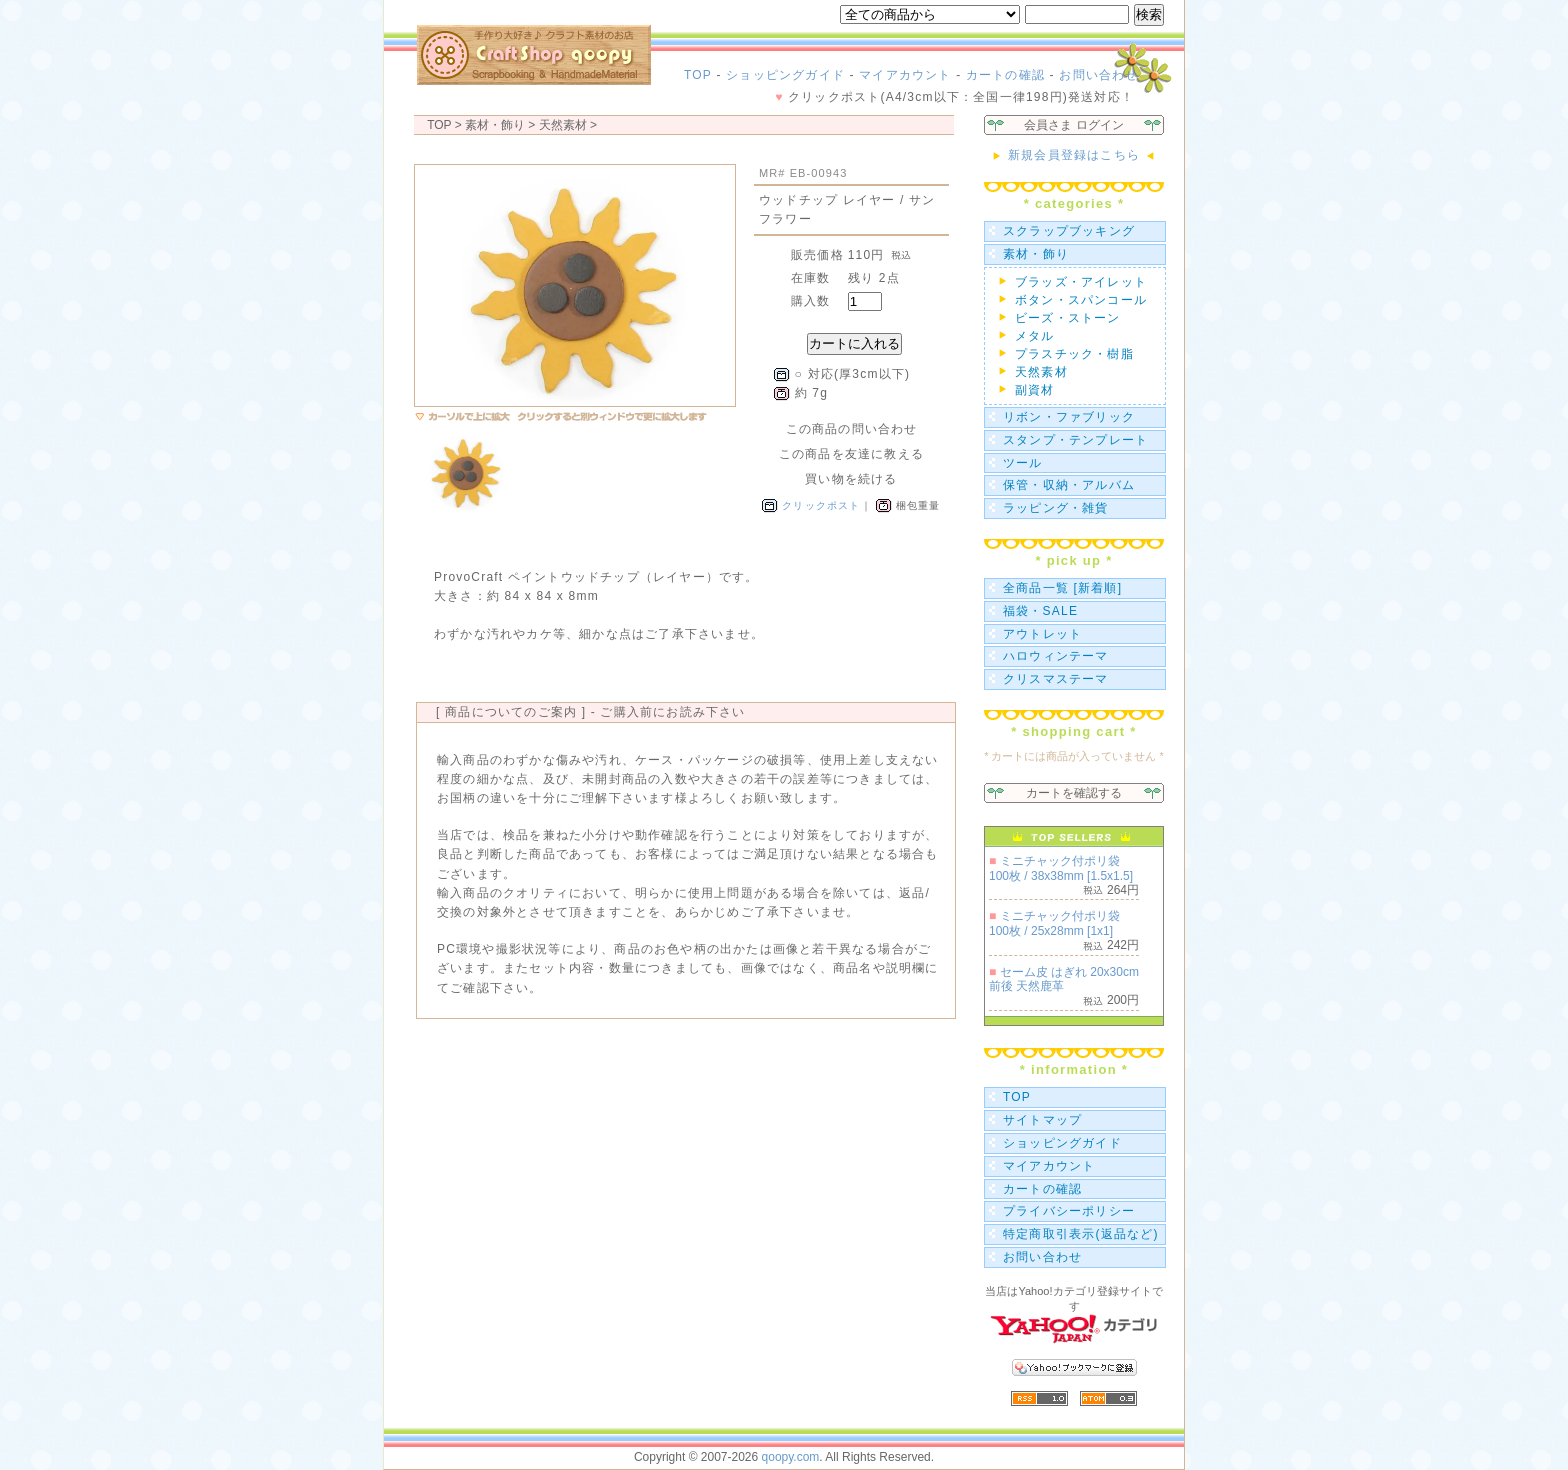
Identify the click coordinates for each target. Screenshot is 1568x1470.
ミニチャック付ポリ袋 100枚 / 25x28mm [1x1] (1054, 923)
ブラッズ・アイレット (1081, 282)
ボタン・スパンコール (1081, 300)
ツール (1023, 463)
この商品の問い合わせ (852, 429)
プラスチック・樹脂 (1074, 354)
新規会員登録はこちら (1073, 155)
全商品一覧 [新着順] (1062, 588)
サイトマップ (1042, 1120)
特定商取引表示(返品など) (1081, 1234)
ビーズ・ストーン (1068, 318)
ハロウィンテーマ (1056, 656)
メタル (1035, 336)
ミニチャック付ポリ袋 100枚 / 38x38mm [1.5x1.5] (1061, 868)
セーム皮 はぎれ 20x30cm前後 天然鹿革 (1064, 979)
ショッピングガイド (785, 75)
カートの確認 (1005, 75)
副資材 (1035, 390)
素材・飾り (1036, 254)
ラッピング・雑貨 (1056, 508)
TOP (698, 75)
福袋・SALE (1040, 611)
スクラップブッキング (1069, 231)
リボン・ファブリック (1069, 417)
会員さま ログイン (1073, 125)
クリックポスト (821, 505)
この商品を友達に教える (851, 454)
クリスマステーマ (1056, 679)
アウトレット (1042, 634)
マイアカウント (905, 75)
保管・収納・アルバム (1069, 485)
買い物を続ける (851, 479)
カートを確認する (1074, 793)
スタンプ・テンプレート (1075, 440)
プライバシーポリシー (1069, 1211)
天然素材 (563, 125)
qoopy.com (791, 1457)
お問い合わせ (1098, 75)
